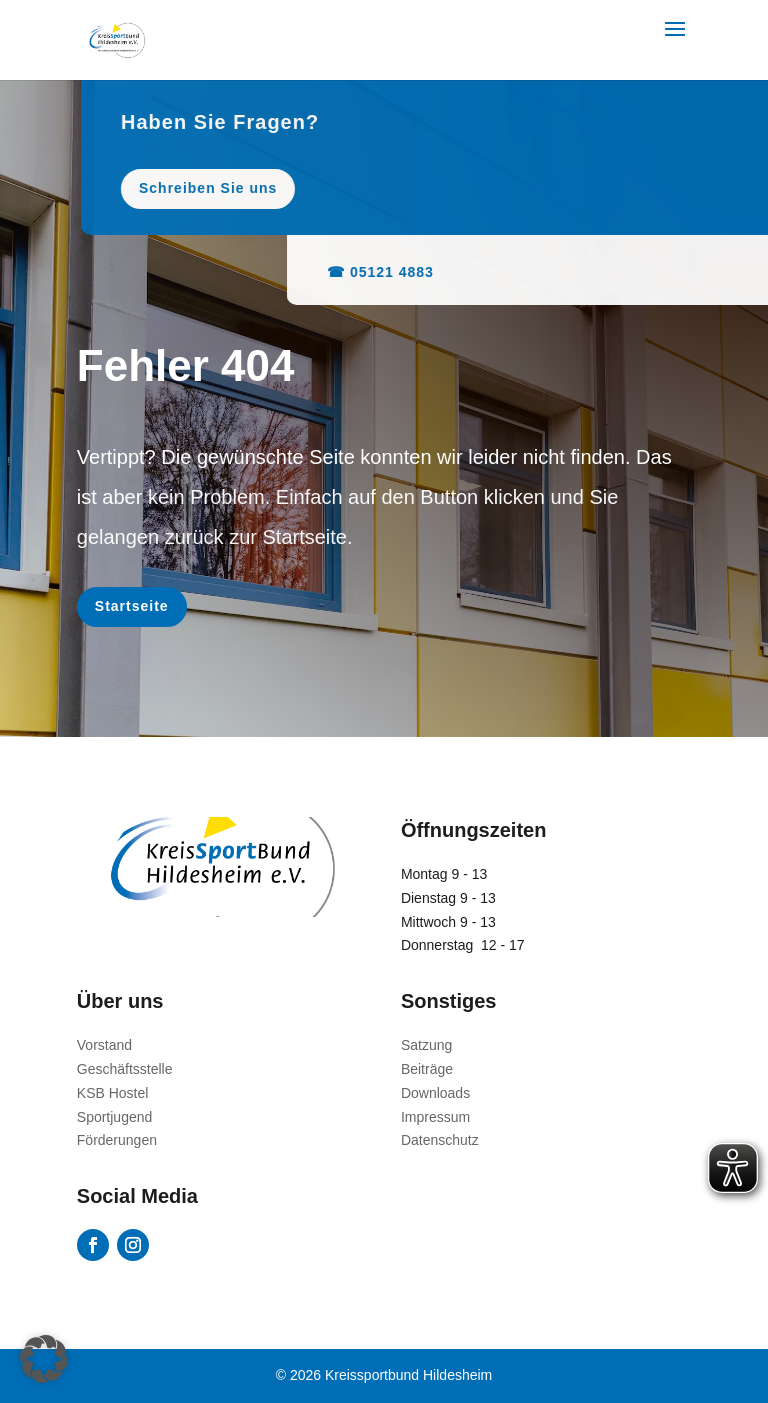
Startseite (132, 606)
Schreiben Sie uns (336, 188)
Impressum (435, 1117)
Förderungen (117, 1140)
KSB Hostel (113, 1093)
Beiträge (427, 1069)
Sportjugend (115, 1117)
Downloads (435, 1093)
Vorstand (104, 1045)
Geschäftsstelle (125, 1069)
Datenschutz (440, 1140)
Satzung (426, 1045)
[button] (44, 1359)
